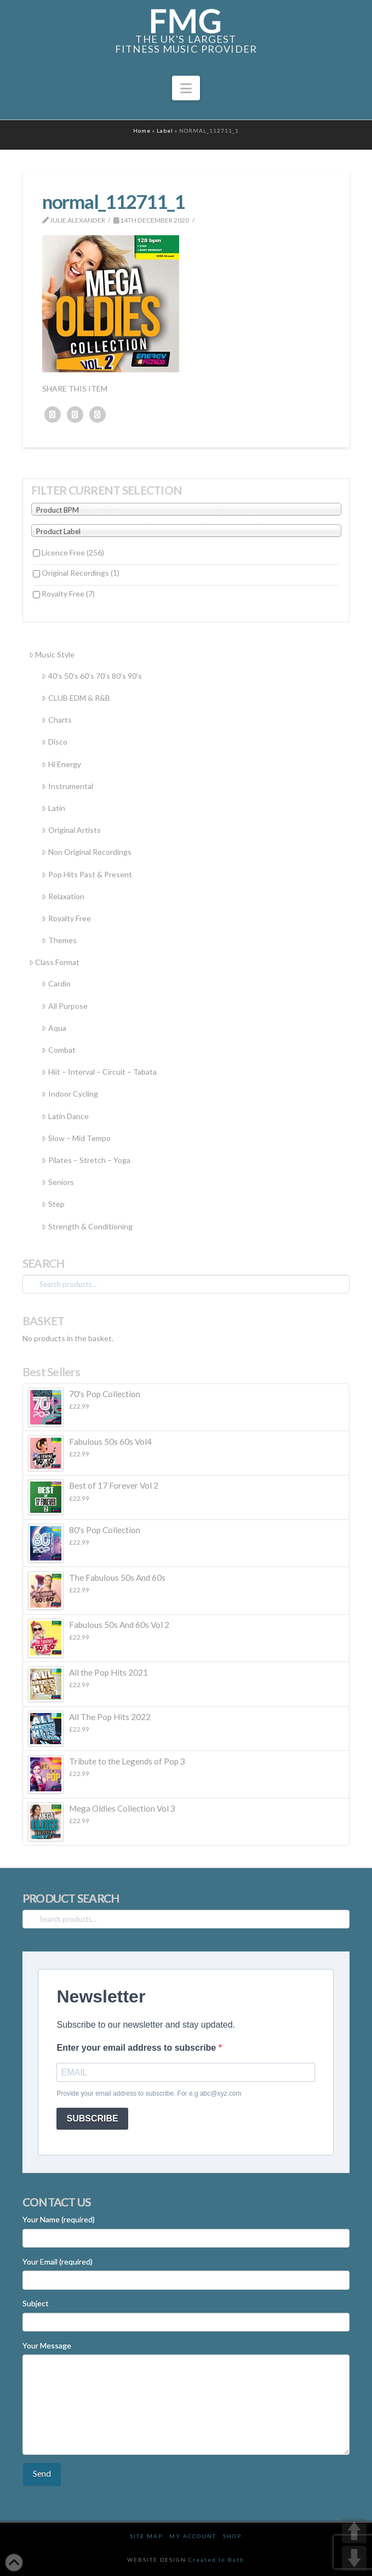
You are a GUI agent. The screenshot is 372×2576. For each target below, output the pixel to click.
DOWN (354, 2558)
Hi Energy (61, 764)
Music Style (52, 654)
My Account (192, 2536)
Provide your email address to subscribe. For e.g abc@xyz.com (148, 2093)
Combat (58, 1049)
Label (165, 130)
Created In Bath (216, 2559)
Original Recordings (80, 572)
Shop (232, 2536)
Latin (53, 808)
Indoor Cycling (70, 1093)
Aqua (54, 1027)
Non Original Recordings (86, 851)
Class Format (54, 962)
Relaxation (63, 896)
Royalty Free (68, 593)
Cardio (56, 983)
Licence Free (73, 552)
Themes (59, 940)
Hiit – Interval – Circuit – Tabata (99, 1071)
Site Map (146, 2536)
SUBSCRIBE (92, 2118)
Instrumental (67, 786)
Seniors (57, 1182)
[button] (186, 88)
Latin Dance (65, 1116)
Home (142, 130)
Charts (56, 719)
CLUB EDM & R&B (76, 697)
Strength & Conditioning (87, 1226)
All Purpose (64, 1006)
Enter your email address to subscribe (137, 2047)
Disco (54, 741)
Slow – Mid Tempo (76, 1138)
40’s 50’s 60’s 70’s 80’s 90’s (91, 675)
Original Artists (71, 830)
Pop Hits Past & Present (86, 874)
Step (53, 1203)
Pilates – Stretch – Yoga (86, 1160)
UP (354, 2530)
